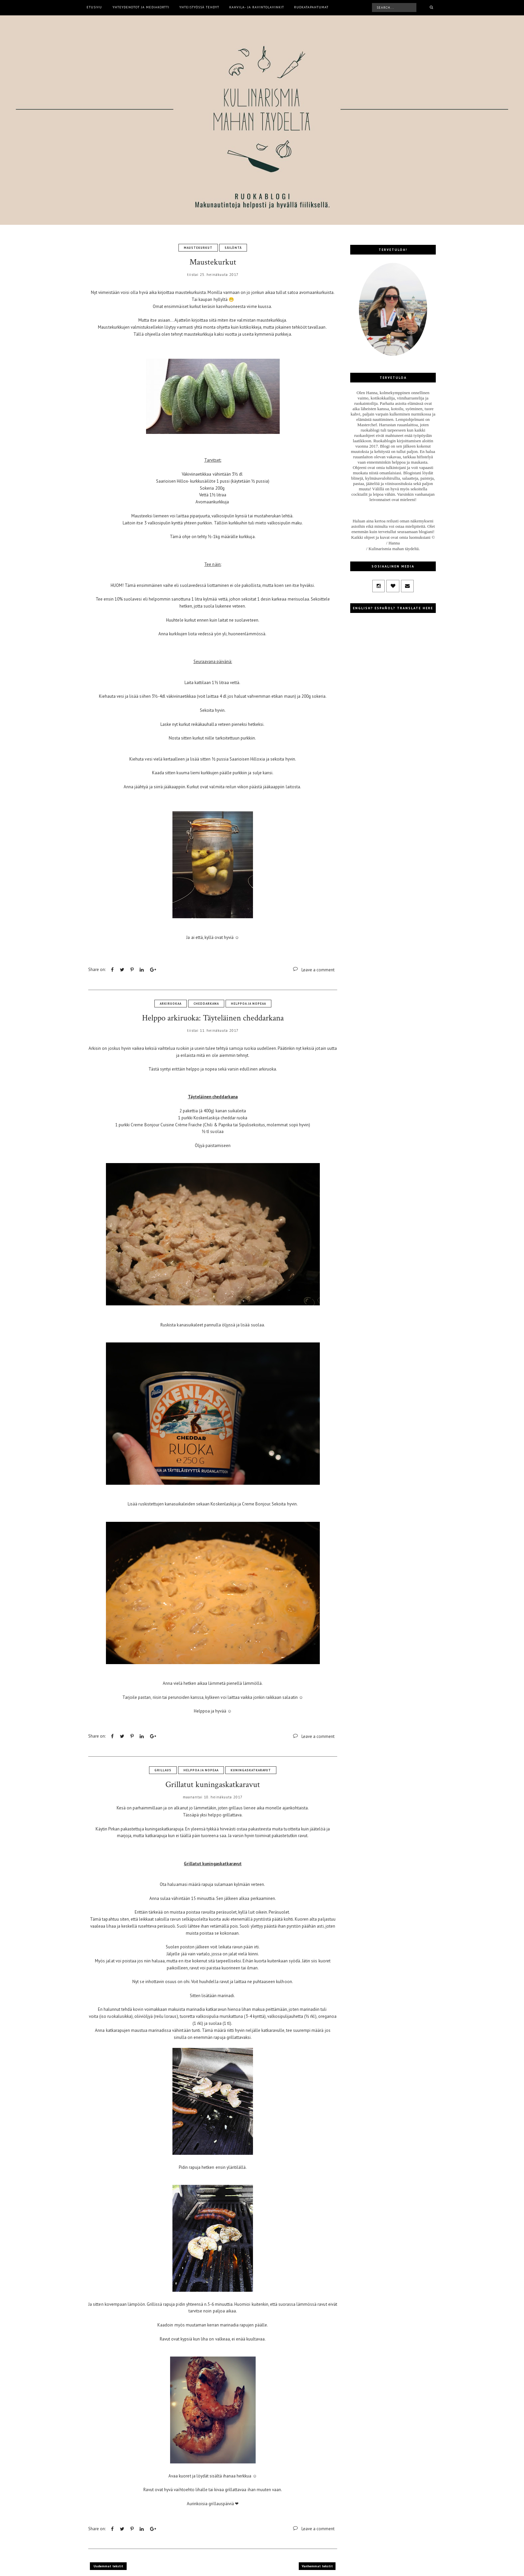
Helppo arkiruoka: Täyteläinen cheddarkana (213, 1017)
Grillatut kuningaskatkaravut (212, 1784)
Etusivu (94, 7)
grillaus (162, 1770)
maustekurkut (198, 248)
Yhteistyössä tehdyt (199, 7)
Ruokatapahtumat (311, 7)
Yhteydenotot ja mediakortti (141, 7)
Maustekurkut (212, 262)
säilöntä (233, 248)
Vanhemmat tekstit (317, 2566)
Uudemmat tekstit (108, 2566)
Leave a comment (318, 970)
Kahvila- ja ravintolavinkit (256, 7)
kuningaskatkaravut (251, 1770)
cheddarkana (206, 1003)
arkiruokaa (170, 1003)
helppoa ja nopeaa (248, 1003)
